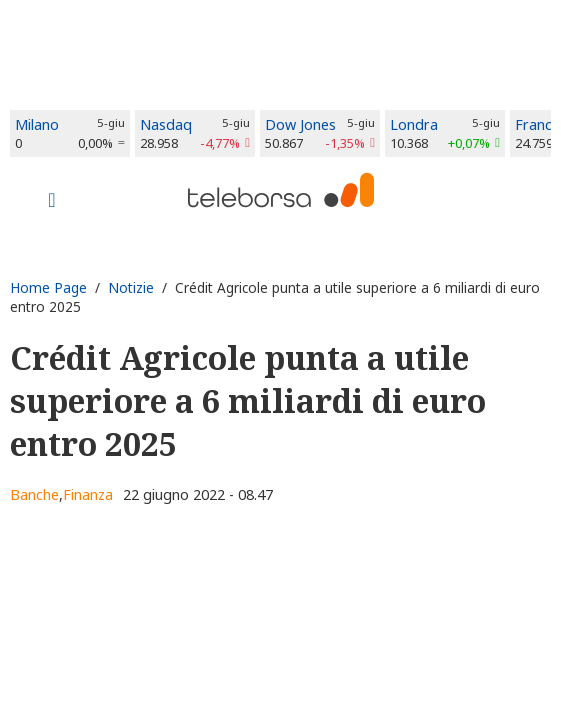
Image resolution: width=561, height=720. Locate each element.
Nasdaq (166, 124)
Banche (34, 494)
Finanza (88, 494)
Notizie (131, 287)
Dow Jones (300, 124)
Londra (414, 124)
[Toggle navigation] (52, 202)
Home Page (48, 287)
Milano (37, 124)
